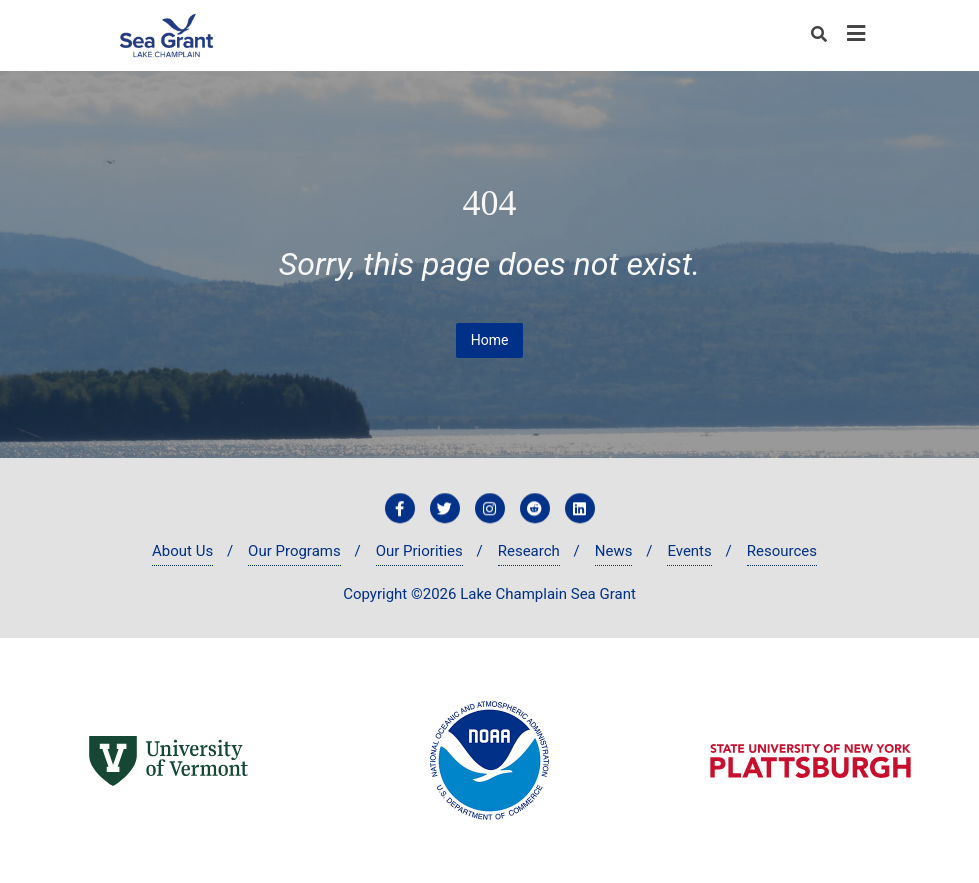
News (614, 551)
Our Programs (294, 551)
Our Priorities (419, 551)
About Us (182, 551)
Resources (782, 551)
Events (689, 551)
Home (490, 340)
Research (529, 551)
